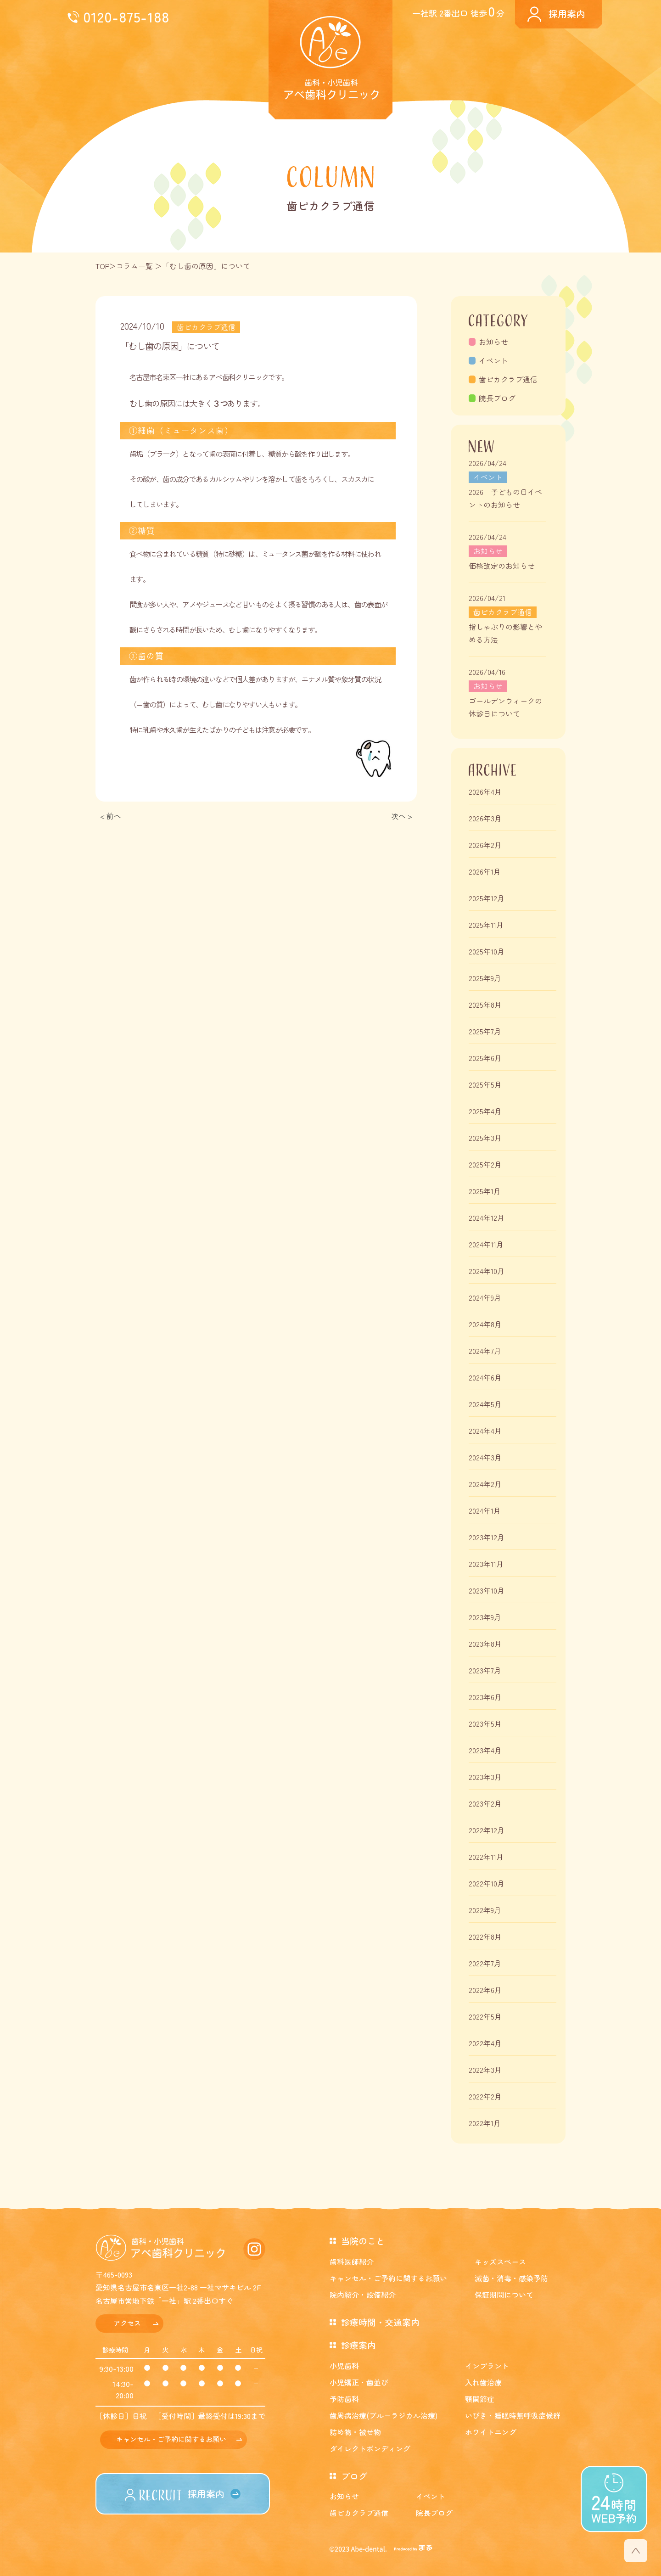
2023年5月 (485, 1723)
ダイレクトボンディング (370, 2448)
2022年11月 (486, 1856)
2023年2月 (485, 1803)
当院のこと (363, 2240)
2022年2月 (485, 2096)
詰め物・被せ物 (355, 2431)
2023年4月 (485, 1750)
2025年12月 (486, 898)
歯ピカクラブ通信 (508, 379)
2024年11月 (486, 1244)
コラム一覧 (134, 265)
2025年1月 (485, 1190)
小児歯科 (344, 2365)
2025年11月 (486, 924)
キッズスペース (500, 2261)
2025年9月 (485, 977)
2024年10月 (486, 1270)
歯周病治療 (383, 2415)
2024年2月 (485, 1483)
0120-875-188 (126, 16)
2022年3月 (485, 2069)
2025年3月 (485, 1137)
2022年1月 (485, 2122)
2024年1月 (485, 1510)
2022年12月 (486, 1829)
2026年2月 (485, 844)
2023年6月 (485, 1696)
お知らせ (493, 341)
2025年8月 (485, 1004)
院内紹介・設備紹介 (363, 2294)
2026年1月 (485, 871)
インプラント (487, 2365)
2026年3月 (485, 818)
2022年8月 (485, 1936)
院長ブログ (497, 398)
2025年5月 (485, 1084)
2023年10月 (486, 1590)
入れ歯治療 (483, 2382)
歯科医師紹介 (352, 2261)
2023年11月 (486, 1563)
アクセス (127, 2323)
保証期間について (504, 2294)
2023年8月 (485, 1643)
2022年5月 (485, 2016)
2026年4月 (485, 791)
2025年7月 (485, 1031)
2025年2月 (485, 1164)
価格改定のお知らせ (502, 565)
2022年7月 (485, 1963)
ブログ (354, 2475)
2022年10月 (486, 1883)
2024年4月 (485, 1430)
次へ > (401, 815)
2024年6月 (485, 1377)
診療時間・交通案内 (380, 2322)
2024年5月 (485, 1403)
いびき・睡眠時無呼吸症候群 (512, 2415)
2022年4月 (485, 2042)
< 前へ (110, 815)
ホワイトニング (490, 2431)
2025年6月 (485, 1057)
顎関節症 (479, 2398)
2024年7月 (485, 1350)
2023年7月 (485, 1670)
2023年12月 (486, 1537)
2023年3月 (485, 1776)
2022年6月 (485, 1989)
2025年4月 (485, 1111)
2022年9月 (485, 1909)
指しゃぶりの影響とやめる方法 (505, 633)
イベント (493, 360)
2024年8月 (485, 1324)
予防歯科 (344, 2398)
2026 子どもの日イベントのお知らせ (505, 498)
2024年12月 (486, 1217)
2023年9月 (485, 1616)
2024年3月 (485, 1457)
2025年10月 (486, 951)
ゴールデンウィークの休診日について (505, 707)
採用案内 (567, 13)
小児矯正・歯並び (359, 2382)
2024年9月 (485, 1297)
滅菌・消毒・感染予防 (511, 2278)
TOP (102, 265)
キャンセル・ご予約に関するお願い (171, 2439)
